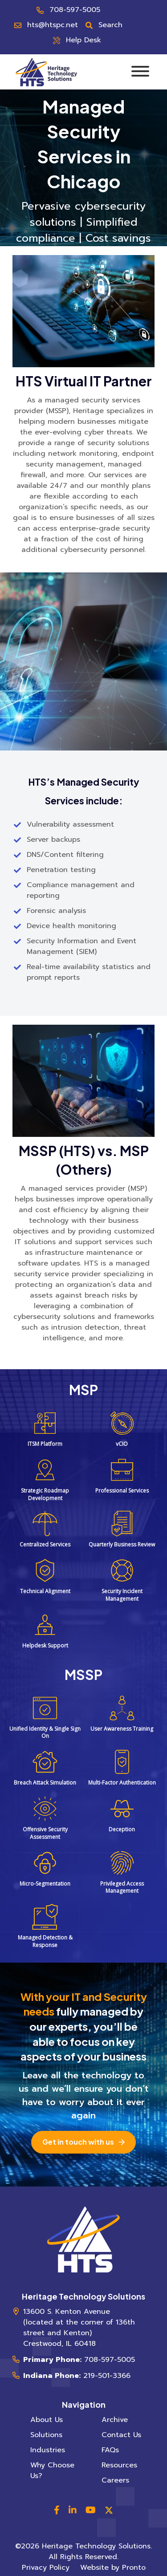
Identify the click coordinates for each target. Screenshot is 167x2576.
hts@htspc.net (52, 25)
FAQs (110, 2450)
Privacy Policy (45, 2567)
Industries (47, 2450)
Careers (115, 2480)
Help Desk (83, 40)
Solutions (46, 2435)
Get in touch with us (78, 2141)
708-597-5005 (74, 9)
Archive (115, 2419)
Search (110, 25)
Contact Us (121, 2435)
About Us (46, 2419)
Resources (119, 2465)
